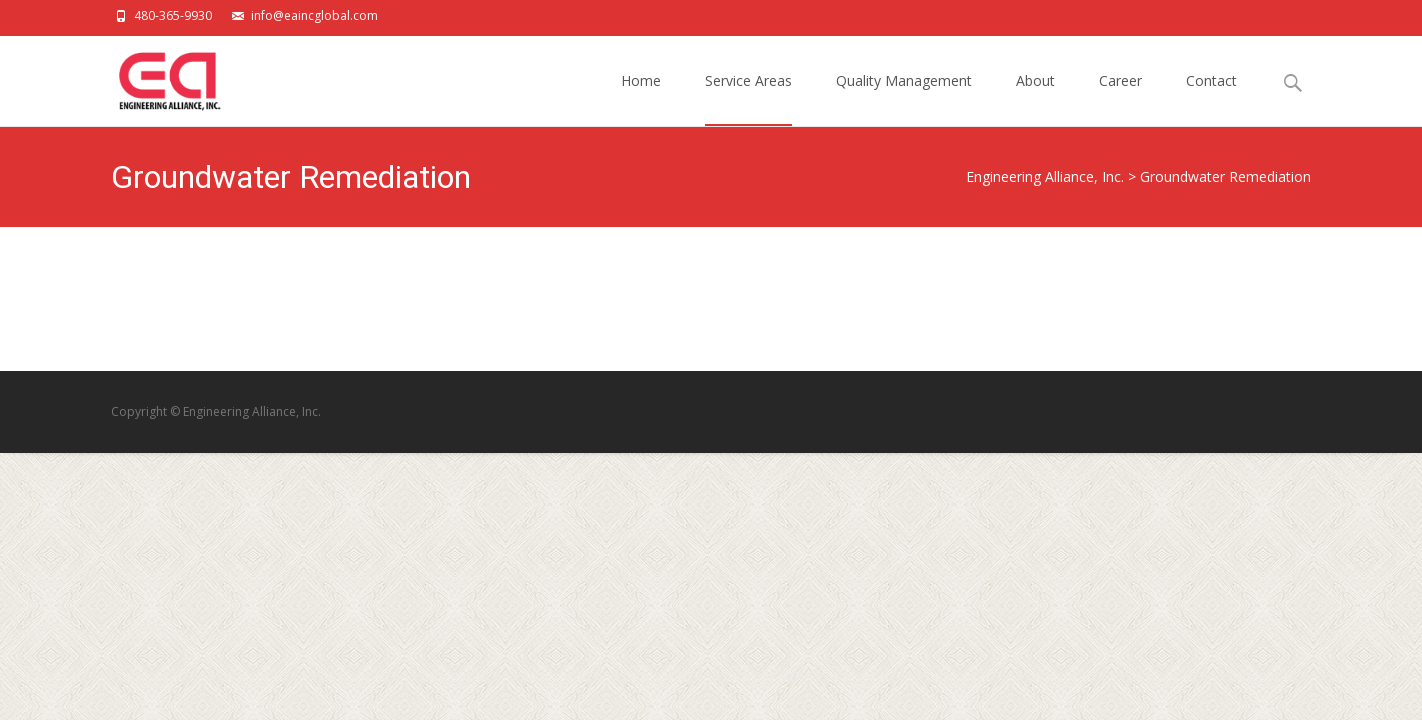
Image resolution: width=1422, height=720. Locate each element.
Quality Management (904, 98)
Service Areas (748, 98)
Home (641, 98)
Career (1120, 98)
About (1035, 98)
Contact (1211, 98)
